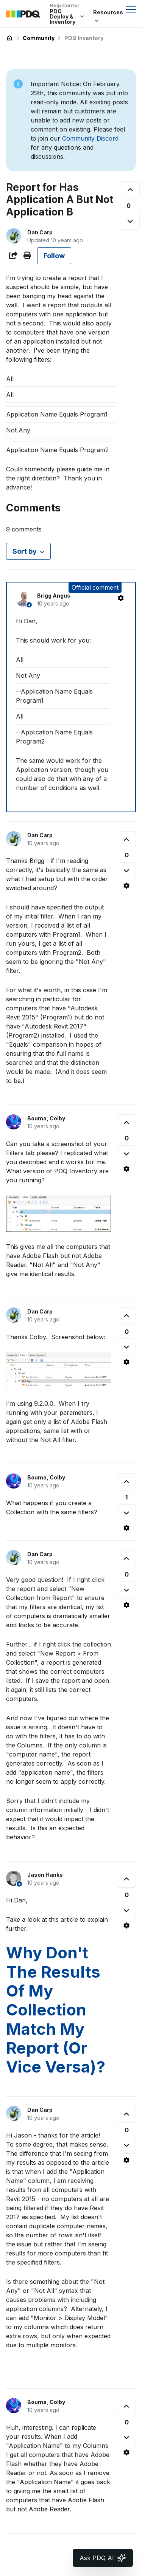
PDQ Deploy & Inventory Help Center (9, 38)
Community (39, 38)
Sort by (24, 551)
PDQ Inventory (83, 38)
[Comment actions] (120, 598)
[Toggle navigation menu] (131, 9)
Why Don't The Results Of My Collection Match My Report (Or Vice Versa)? (55, 2009)
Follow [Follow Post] (54, 256)
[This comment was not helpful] (126, 870)
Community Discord (90, 138)
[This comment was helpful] (126, 839)
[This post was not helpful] (130, 221)
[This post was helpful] (130, 189)
